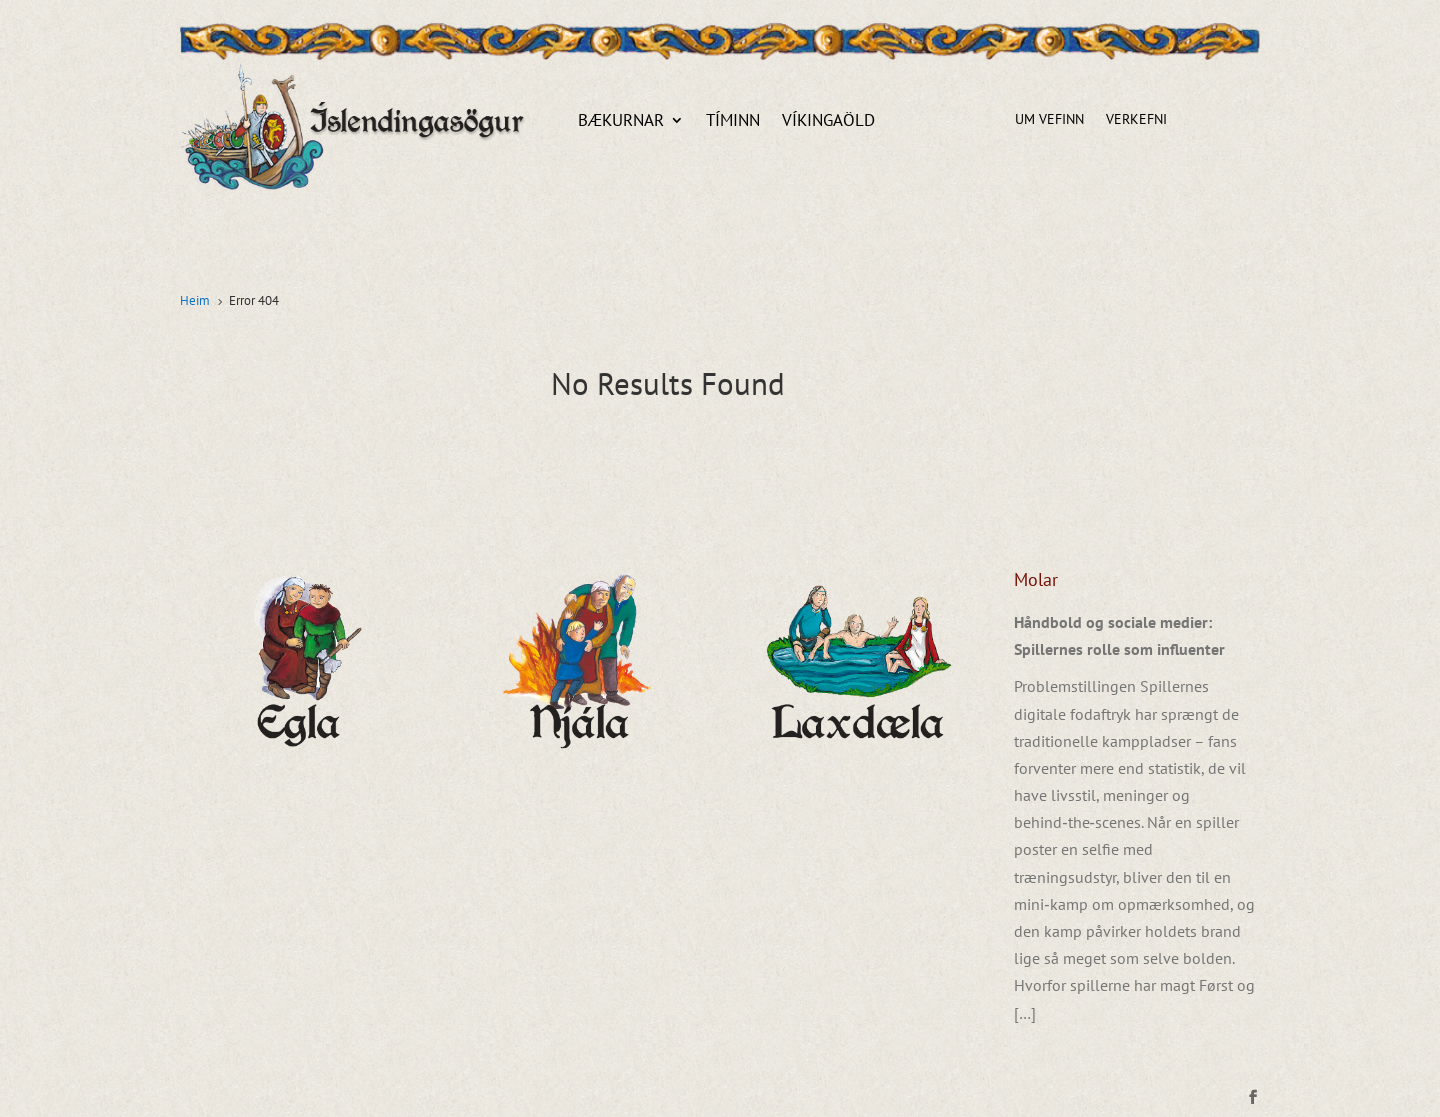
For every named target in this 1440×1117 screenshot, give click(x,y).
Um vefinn (1049, 120)
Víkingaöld (828, 122)
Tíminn (733, 122)
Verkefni (1136, 120)
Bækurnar (621, 122)
